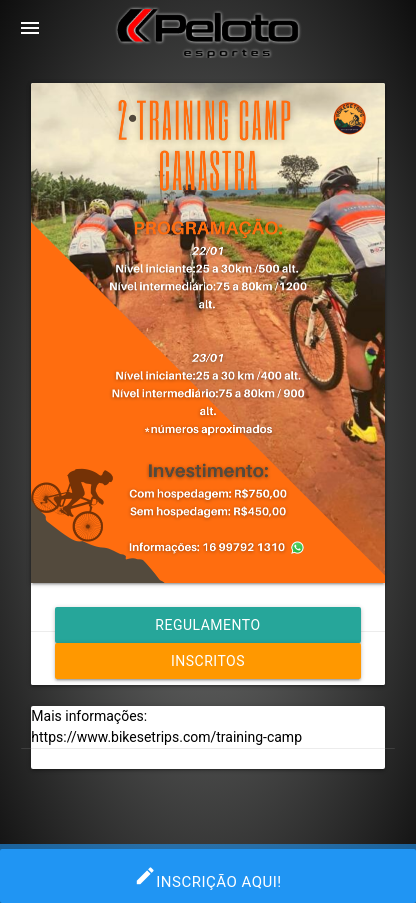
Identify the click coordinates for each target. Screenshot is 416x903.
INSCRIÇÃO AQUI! (207, 876)
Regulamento (207, 625)
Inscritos (208, 661)
